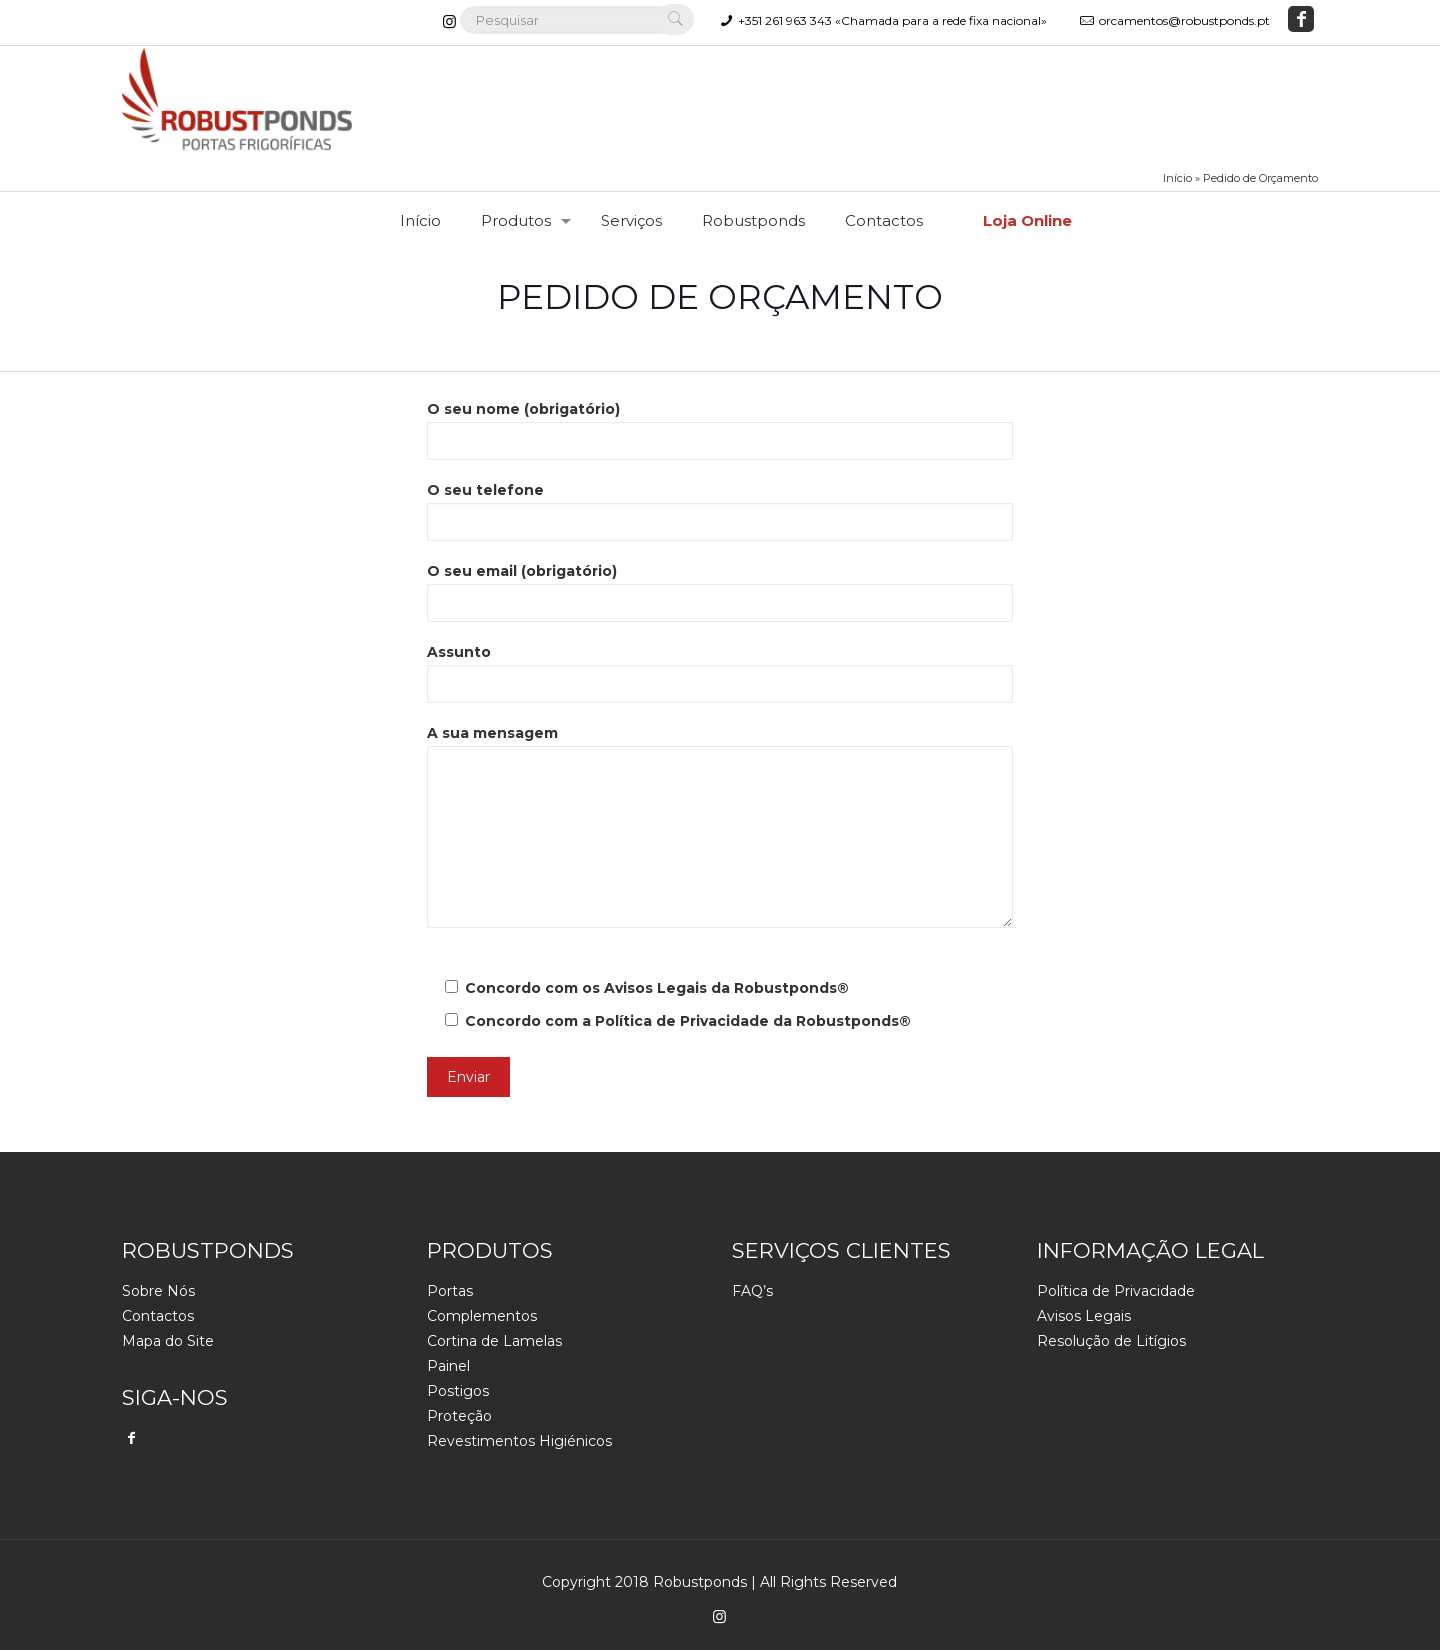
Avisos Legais (655, 988)
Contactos (158, 1316)
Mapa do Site (168, 1341)
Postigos (458, 1391)
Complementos (482, 1316)
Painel (448, 1366)
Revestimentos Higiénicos (519, 1441)
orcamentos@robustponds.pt (1184, 20)
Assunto (720, 673)
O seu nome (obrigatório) (720, 430)
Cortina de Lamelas (494, 1341)
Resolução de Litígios (1111, 1341)
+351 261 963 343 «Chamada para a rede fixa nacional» (892, 20)
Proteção (459, 1416)
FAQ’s (752, 1291)
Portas (450, 1291)
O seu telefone (720, 511)
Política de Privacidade (682, 1021)
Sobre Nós (158, 1291)
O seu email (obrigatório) (720, 592)
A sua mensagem (720, 826)
